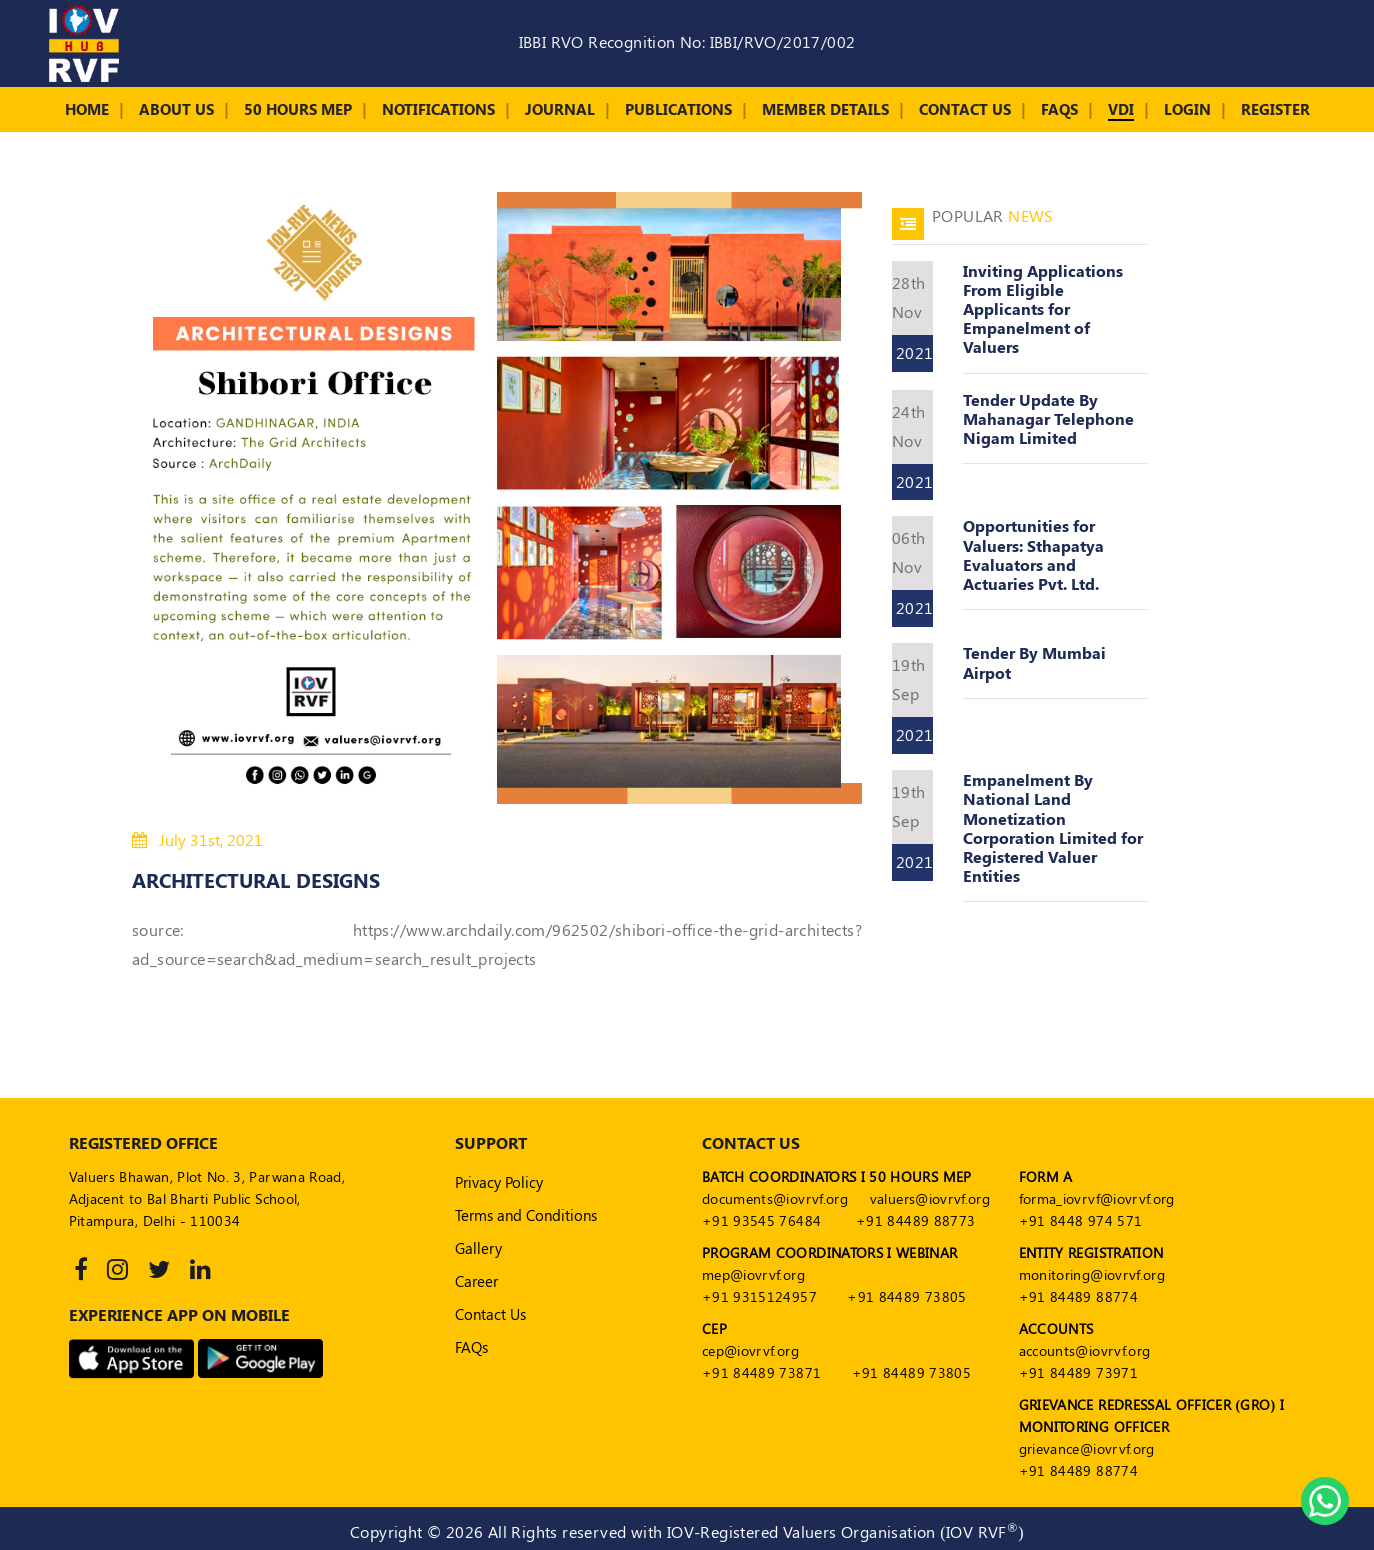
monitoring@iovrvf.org (1092, 1274)
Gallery (478, 1248)
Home (87, 109)
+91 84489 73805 (906, 1296)
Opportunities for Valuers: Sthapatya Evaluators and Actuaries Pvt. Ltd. (1033, 554)
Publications (678, 109)
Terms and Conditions (526, 1215)
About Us (176, 109)
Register (1275, 109)
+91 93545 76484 (761, 1220)
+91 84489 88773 (915, 1220)
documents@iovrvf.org (775, 1198)
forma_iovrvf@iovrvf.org (1097, 1198)
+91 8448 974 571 (1081, 1220)
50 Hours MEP (298, 109)
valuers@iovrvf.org (930, 1198)
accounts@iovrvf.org (1085, 1350)
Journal (560, 109)
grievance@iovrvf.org (1087, 1448)
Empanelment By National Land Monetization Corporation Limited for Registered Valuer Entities (1053, 827)
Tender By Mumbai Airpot (1034, 662)
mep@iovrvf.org (753, 1274)
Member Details (825, 109)
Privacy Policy (499, 1182)
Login (1187, 109)
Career (476, 1281)
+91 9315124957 (759, 1296)
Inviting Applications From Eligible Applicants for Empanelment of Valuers (1043, 309)
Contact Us (965, 109)
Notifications (438, 109)
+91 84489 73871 (761, 1372)
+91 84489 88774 (1078, 1296)
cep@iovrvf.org (750, 1350)
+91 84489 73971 (1078, 1372)
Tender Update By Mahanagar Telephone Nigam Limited (1048, 418)
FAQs (1059, 109)
